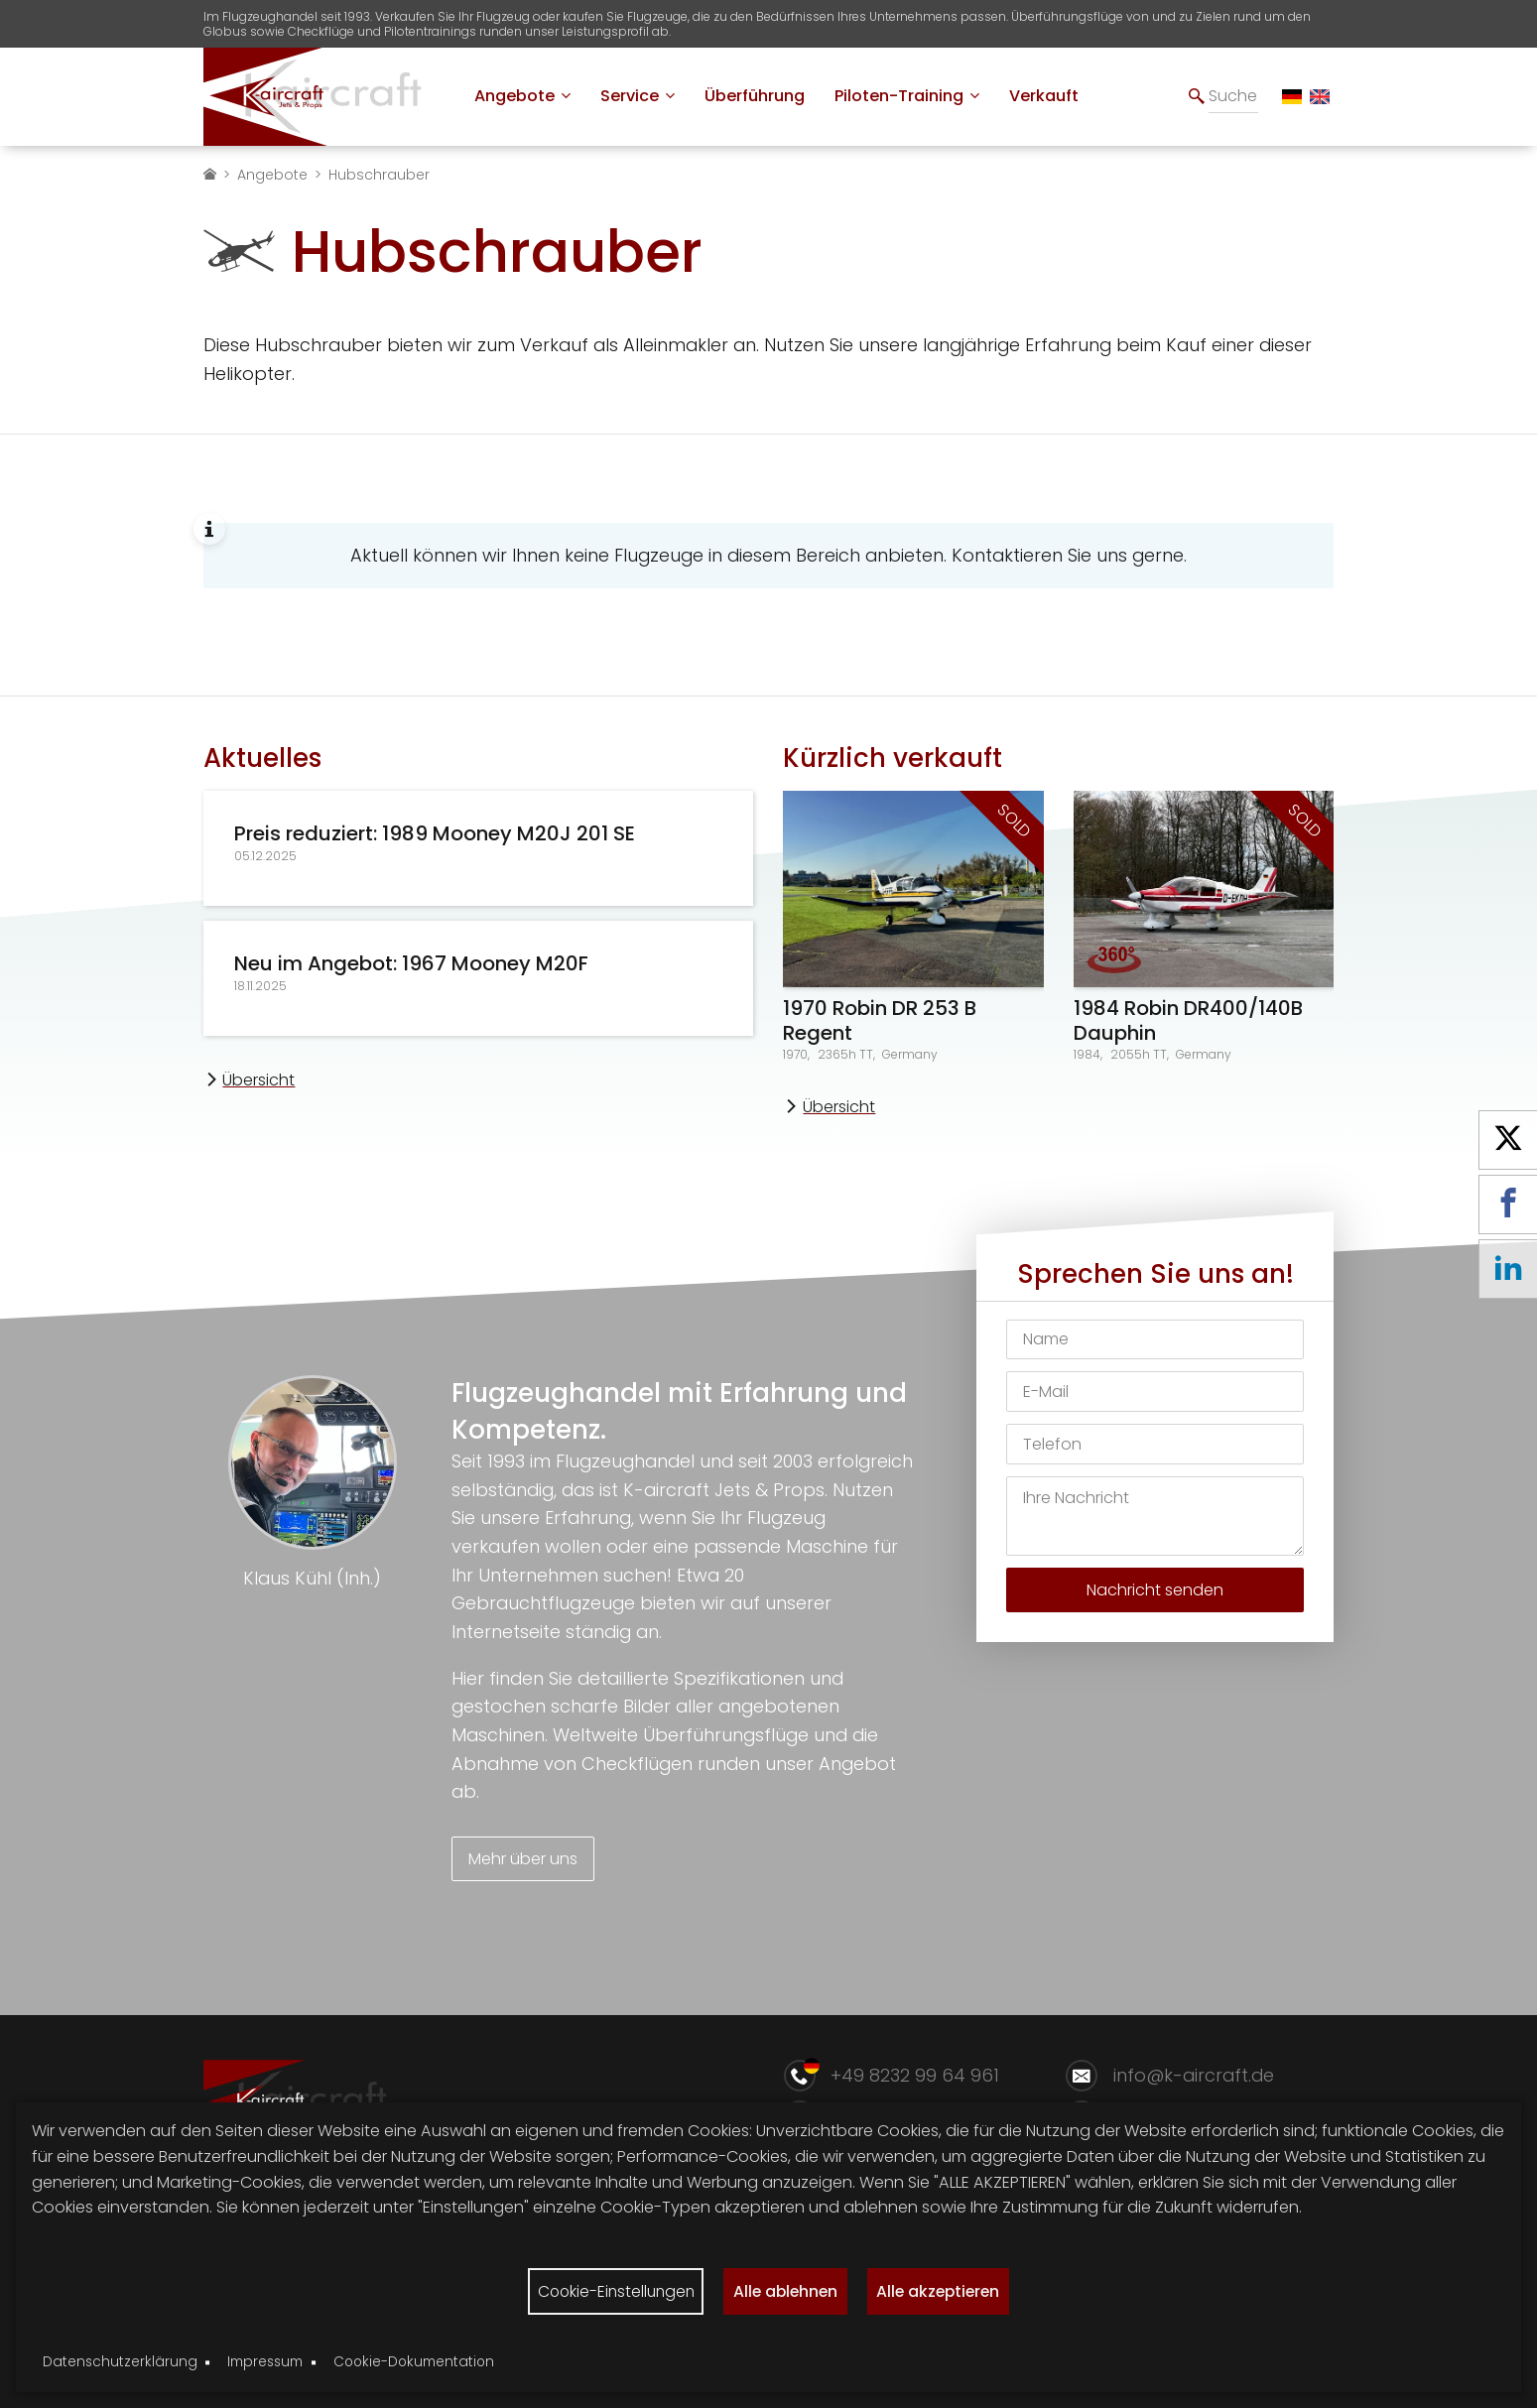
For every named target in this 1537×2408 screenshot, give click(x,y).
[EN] (1320, 97)
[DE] (1292, 97)
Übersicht (258, 1080)
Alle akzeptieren (944, 2290)
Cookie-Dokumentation (413, 2361)
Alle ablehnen (786, 2290)
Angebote (272, 175)
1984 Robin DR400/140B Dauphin (1188, 1020)
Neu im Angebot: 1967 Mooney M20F (411, 963)
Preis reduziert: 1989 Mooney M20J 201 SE (434, 833)
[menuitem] (522, 96)
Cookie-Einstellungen (610, 2290)
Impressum (265, 2361)
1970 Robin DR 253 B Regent (879, 1020)
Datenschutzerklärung (120, 2361)
